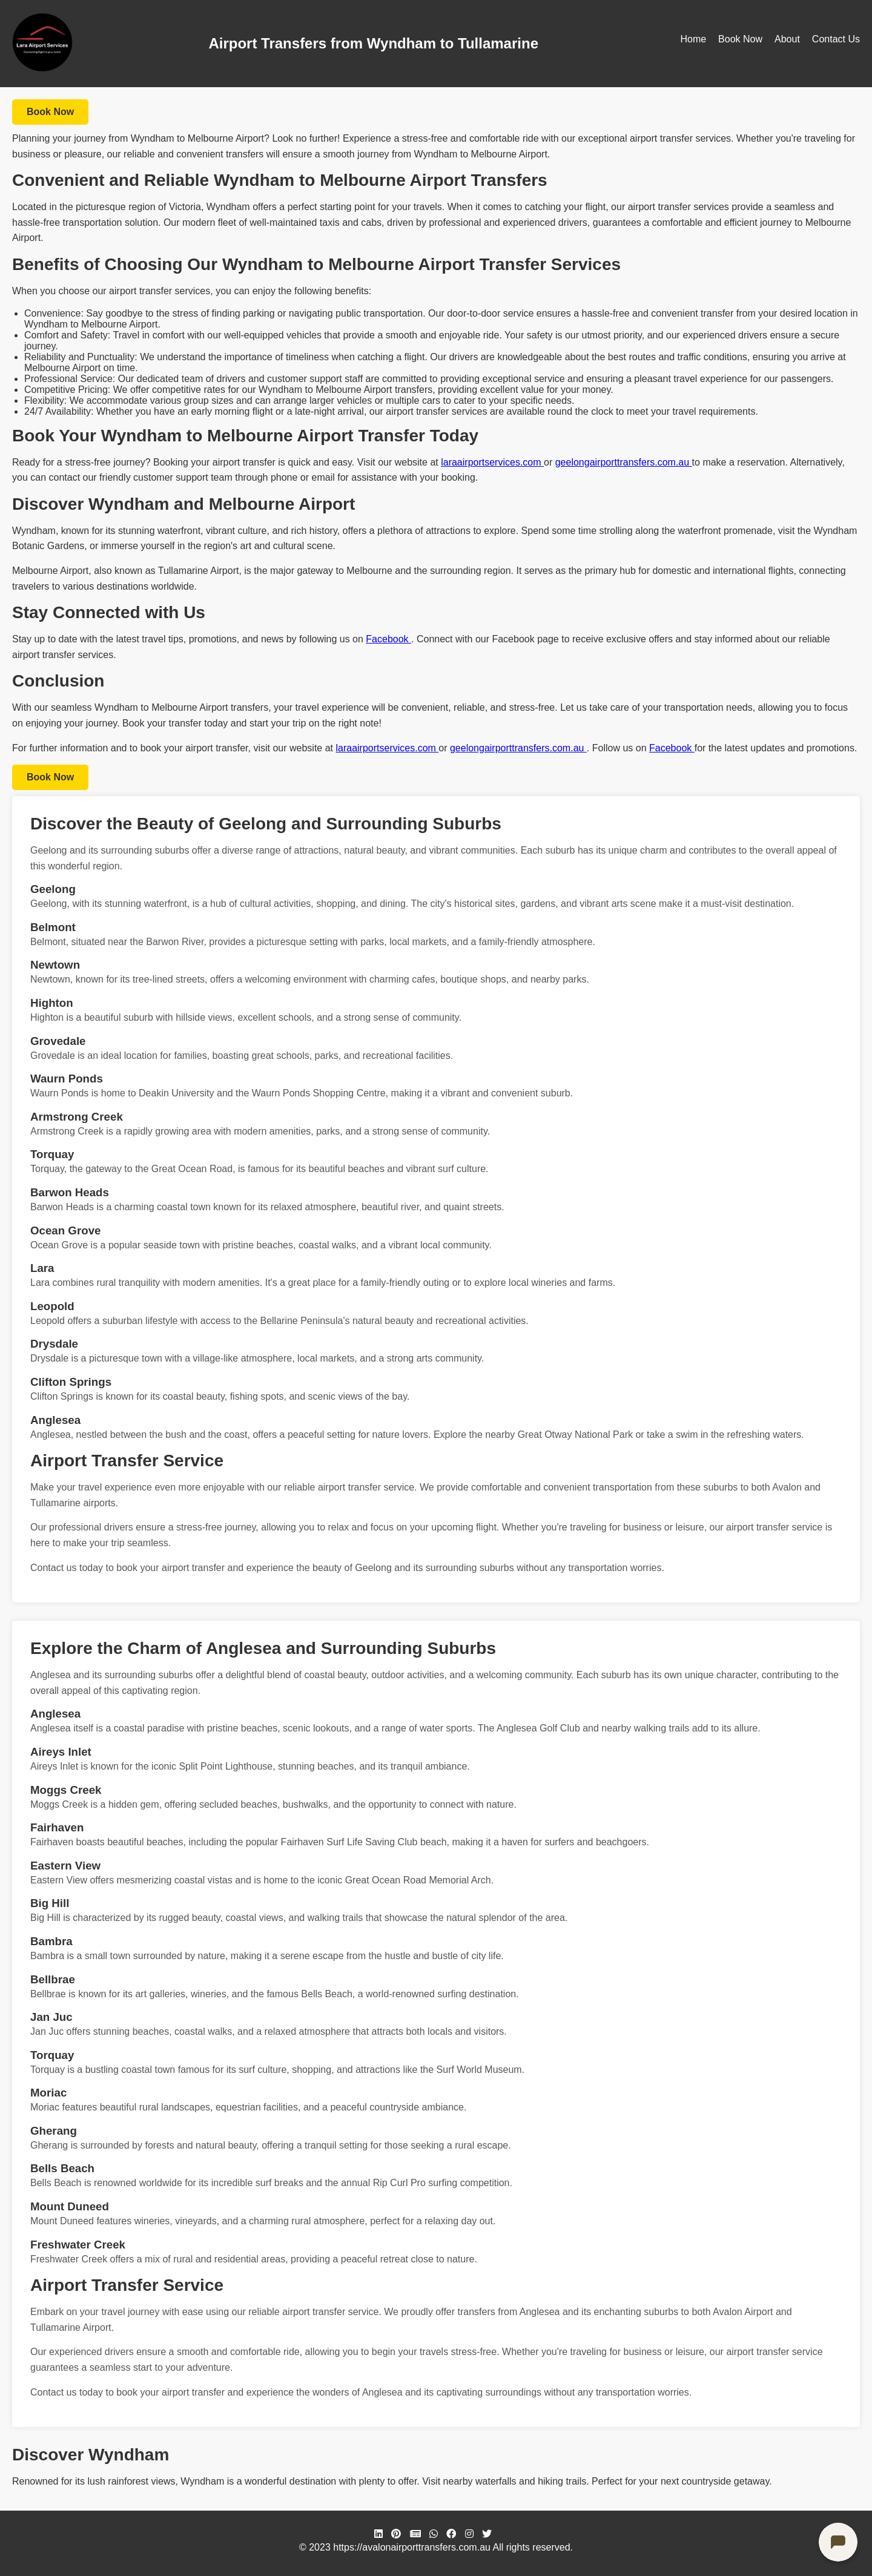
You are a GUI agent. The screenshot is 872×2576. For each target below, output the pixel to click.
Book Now (740, 39)
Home (693, 39)
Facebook (388, 639)
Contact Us (836, 39)
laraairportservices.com (492, 462)
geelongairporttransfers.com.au (623, 462)
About (787, 39)
